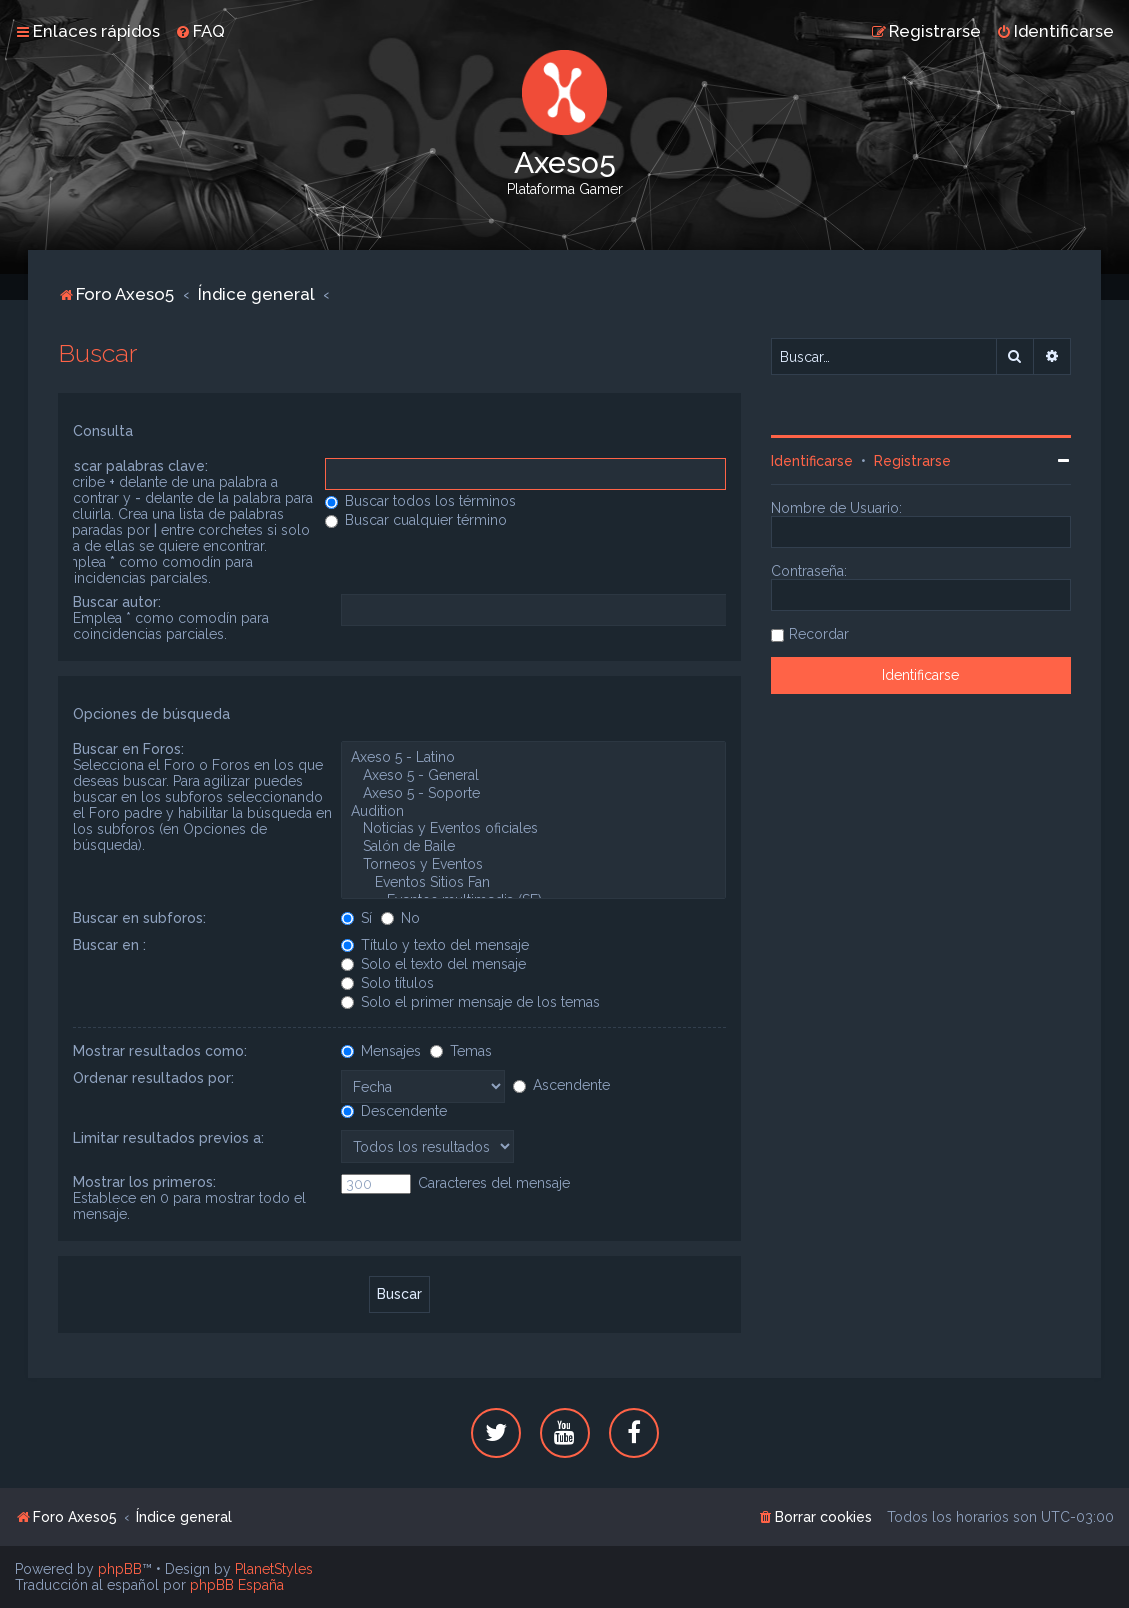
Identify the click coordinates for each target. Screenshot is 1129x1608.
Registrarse (912, 461)
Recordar (819, 634)
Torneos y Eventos (533, 865)
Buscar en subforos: (139, 918)
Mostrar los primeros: (144, 1182)
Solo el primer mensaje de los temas (470, 1002)
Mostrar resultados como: (160, 1051)
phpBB (120, 1569)
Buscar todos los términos (420, 501)
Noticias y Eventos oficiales (533, 829)
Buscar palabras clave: (132, 466)
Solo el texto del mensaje (433, 964)
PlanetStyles (274, 1569)
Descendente (394, 1111)
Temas (461, 1051)
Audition (533, 812)
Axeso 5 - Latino (533, 758)
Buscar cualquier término (416, 520)
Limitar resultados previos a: (168, 1138)
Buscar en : (109, 945)
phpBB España (237, 1585)
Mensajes (381, 1051)
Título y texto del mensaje (435, 945)
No (400, 918)
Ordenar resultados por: (153, 1078)
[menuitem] (200, 31)
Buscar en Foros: (128, 749)
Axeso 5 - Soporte (533, 794)
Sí (356, 918)
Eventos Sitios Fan (533, 883)
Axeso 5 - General (533, 776)
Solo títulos (387, 983)
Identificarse (812, 461)
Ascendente (561, 1085)
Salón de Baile (533, 847)
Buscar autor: (117, 602)
